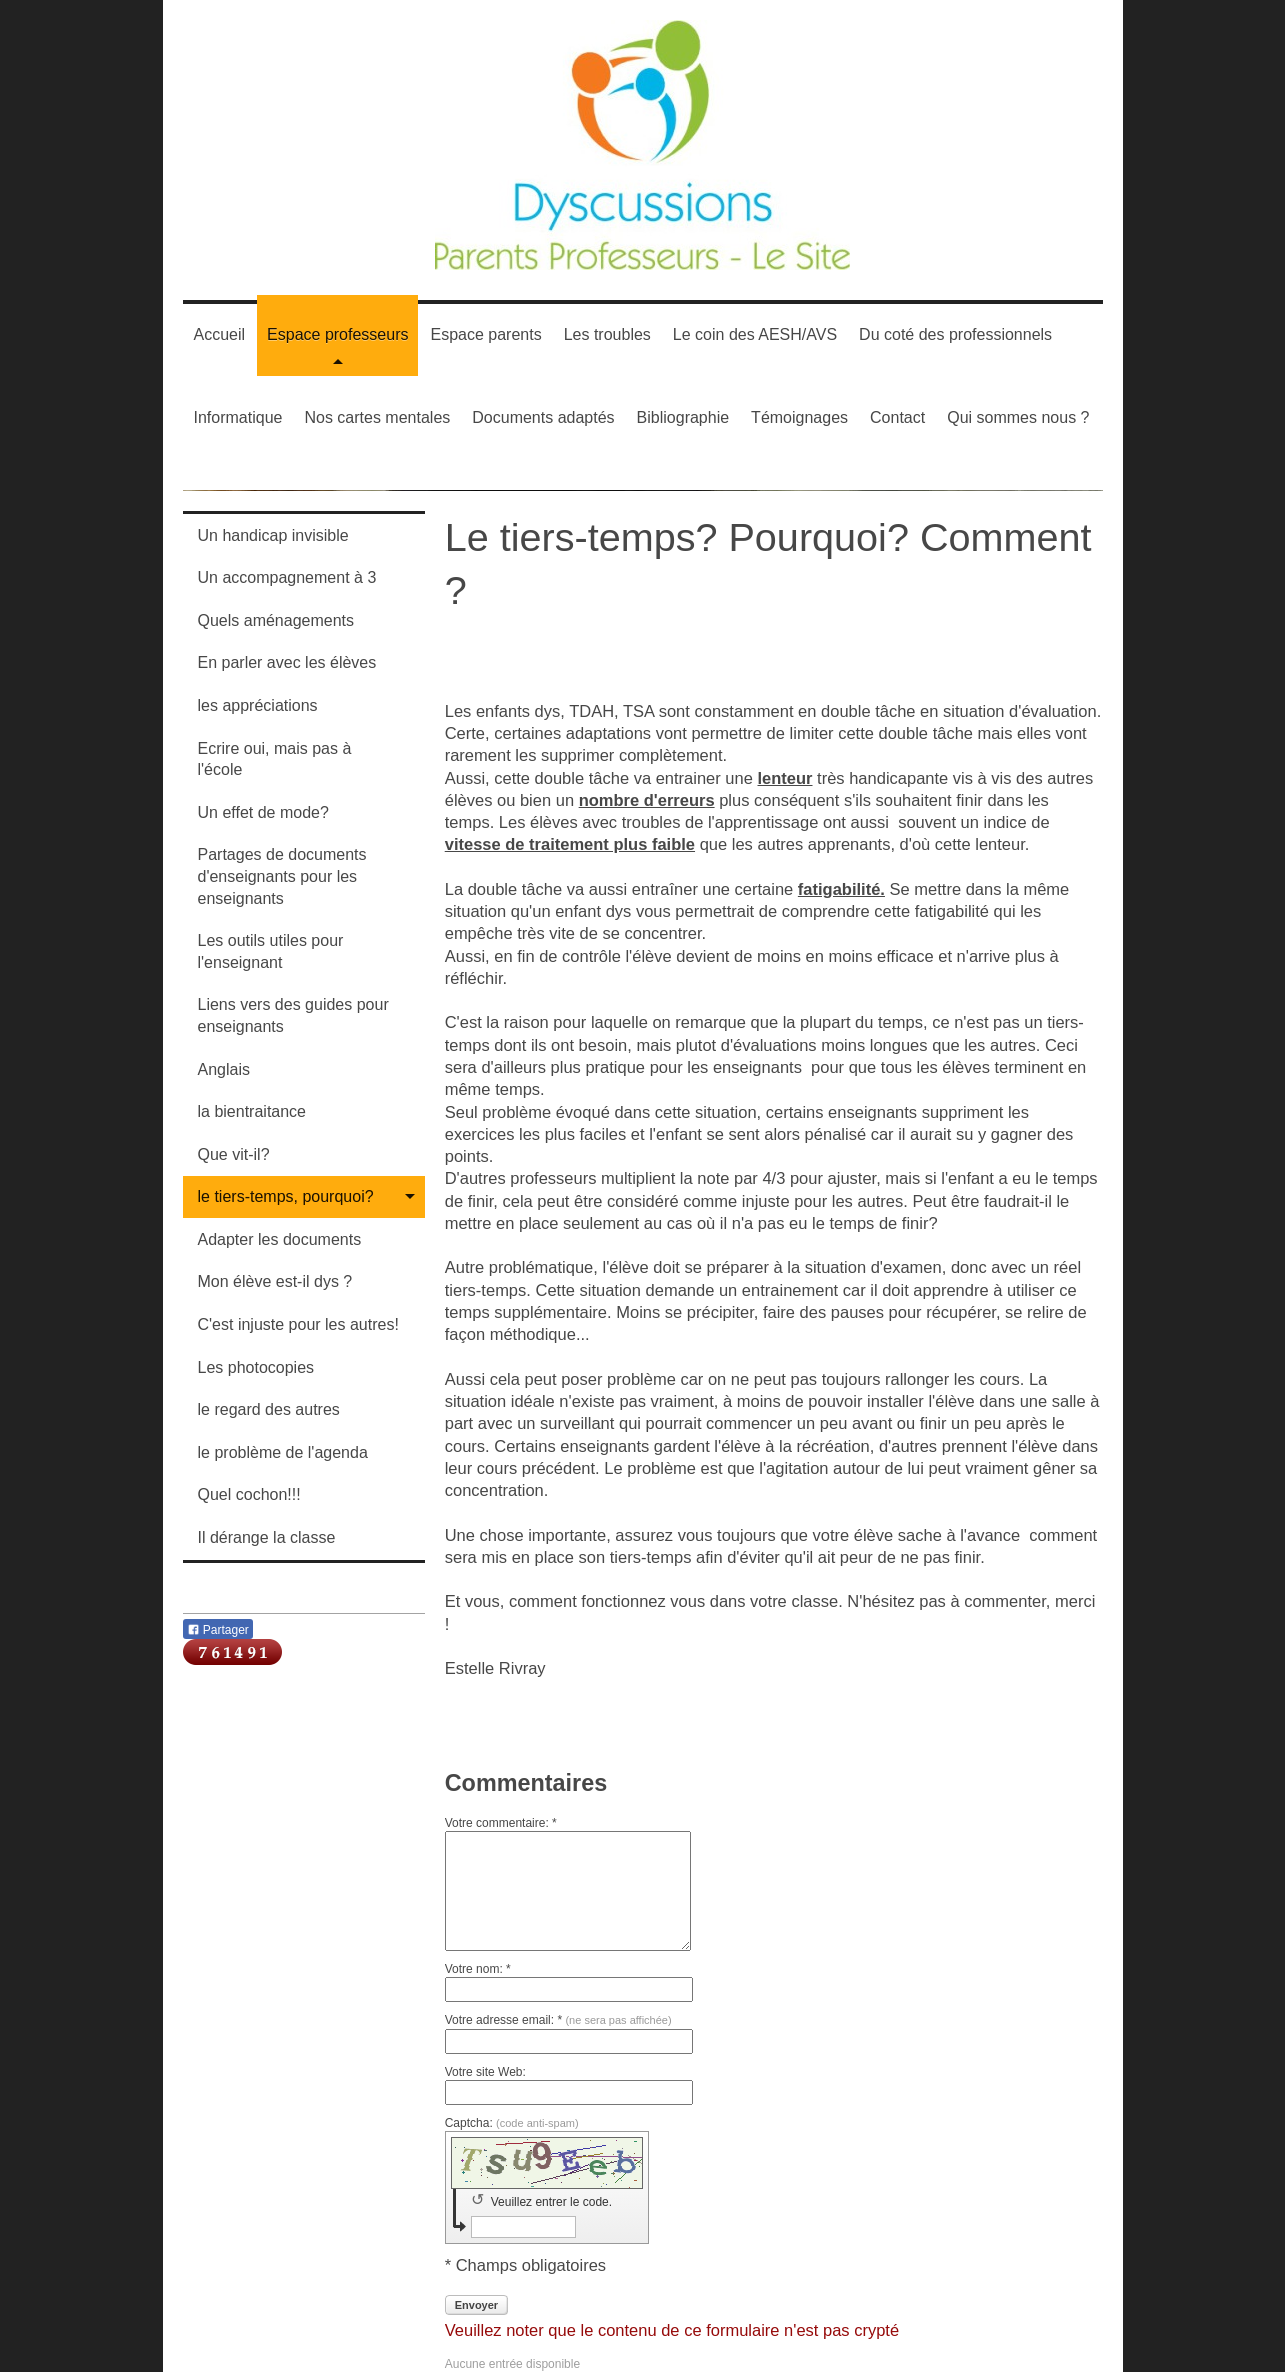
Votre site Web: (485, 2072)
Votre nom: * (478, 1969)
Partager (218, 1630)
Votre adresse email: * (558, 2020)
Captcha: (512, 2123)
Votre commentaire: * (501, 1823)
